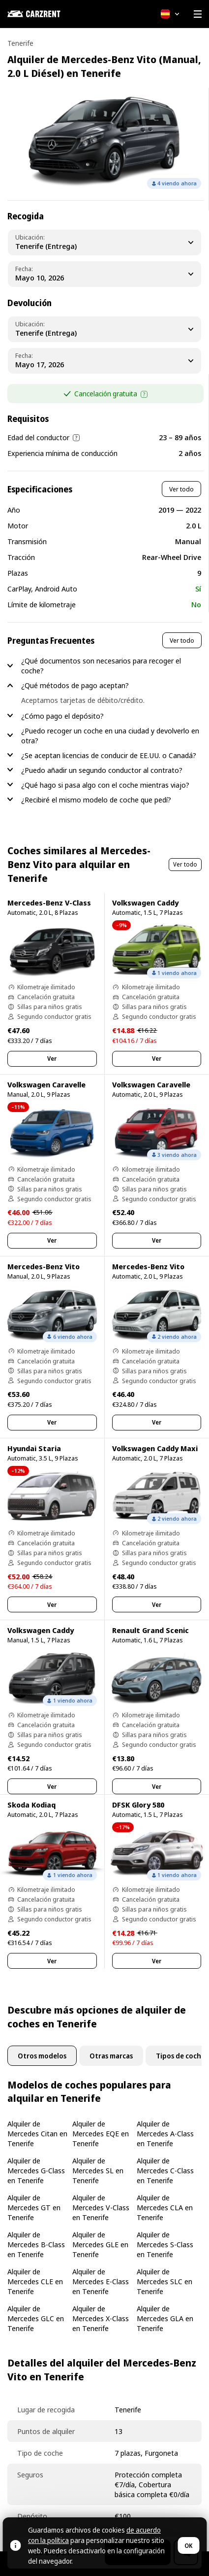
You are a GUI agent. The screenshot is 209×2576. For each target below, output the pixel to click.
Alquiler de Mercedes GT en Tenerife (33, 2207)
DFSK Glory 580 (138, 1805)
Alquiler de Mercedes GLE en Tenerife (100, 2244)
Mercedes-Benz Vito (43, 1266)
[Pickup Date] (104, 274)
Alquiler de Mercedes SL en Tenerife (97, 2170)
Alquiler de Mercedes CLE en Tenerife (35, 2281)
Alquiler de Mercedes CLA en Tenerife (165, 2207)
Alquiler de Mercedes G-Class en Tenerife (36, 2170)
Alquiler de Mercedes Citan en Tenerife (37, 2133)
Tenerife (20, 43)
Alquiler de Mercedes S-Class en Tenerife (165, 2244)
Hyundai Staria (34, 1448)
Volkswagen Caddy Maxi (155, 1448)
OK (188, 2545)
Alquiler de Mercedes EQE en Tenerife (100, 2133)
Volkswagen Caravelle (46, 1084)
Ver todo (181, 489)
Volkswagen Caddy (145, 902)
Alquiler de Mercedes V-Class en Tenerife (100, 2207)
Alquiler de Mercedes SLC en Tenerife (164, 2281)
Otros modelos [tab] (42, 2055)
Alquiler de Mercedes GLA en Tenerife (165, 2318)
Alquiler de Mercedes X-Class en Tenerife (100, 2318)
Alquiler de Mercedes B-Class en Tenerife (36, 2244)
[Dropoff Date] (104, 361)
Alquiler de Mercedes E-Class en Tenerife (100, 2281)
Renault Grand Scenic (150, 1630)
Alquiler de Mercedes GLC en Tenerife (35, 2318)
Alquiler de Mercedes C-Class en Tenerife (165, 2170)
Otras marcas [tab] (111, 2055)
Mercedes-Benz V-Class (49, 902)
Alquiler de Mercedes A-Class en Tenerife (165, 2133)
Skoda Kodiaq (31, 1805)
